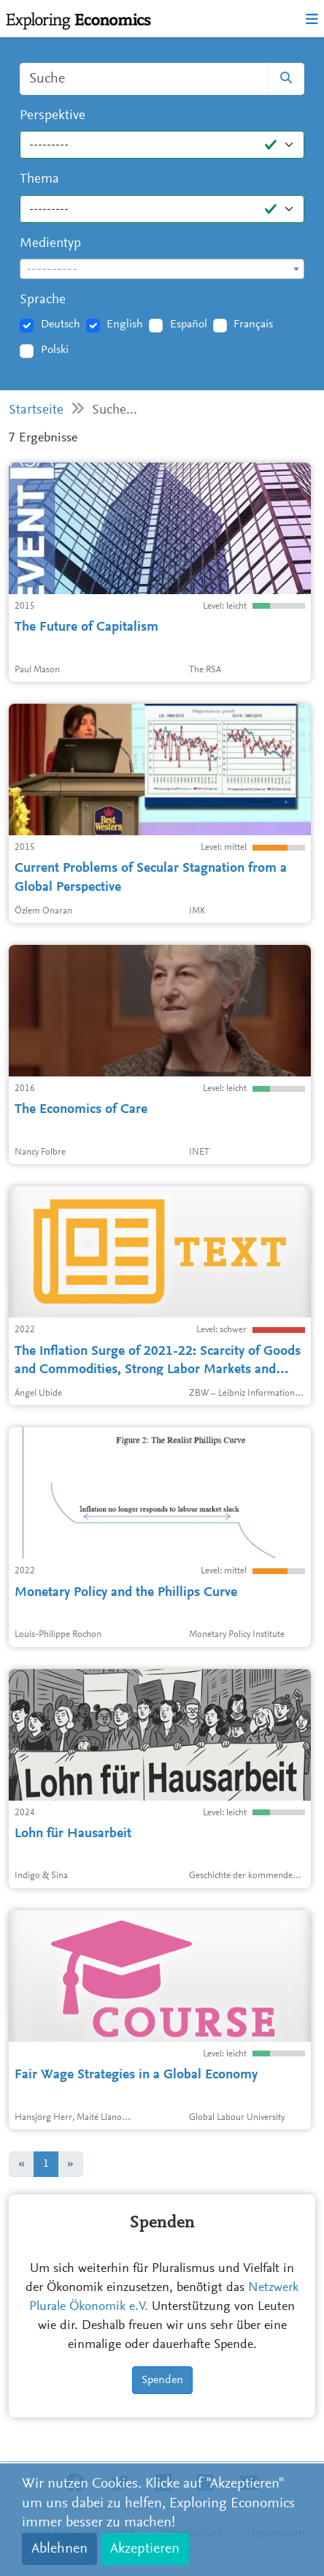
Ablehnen (59, 2549)
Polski (55, 350)
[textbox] (162, 269)
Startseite (36, 410)
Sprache (43, 300)
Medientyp (50, 244)
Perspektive (52, 116)
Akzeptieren (145, 2549)
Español (188, 324)
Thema (39, 179)
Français (253, 324)
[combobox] (162, 269)
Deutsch (60, 324)
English (125, 324)
